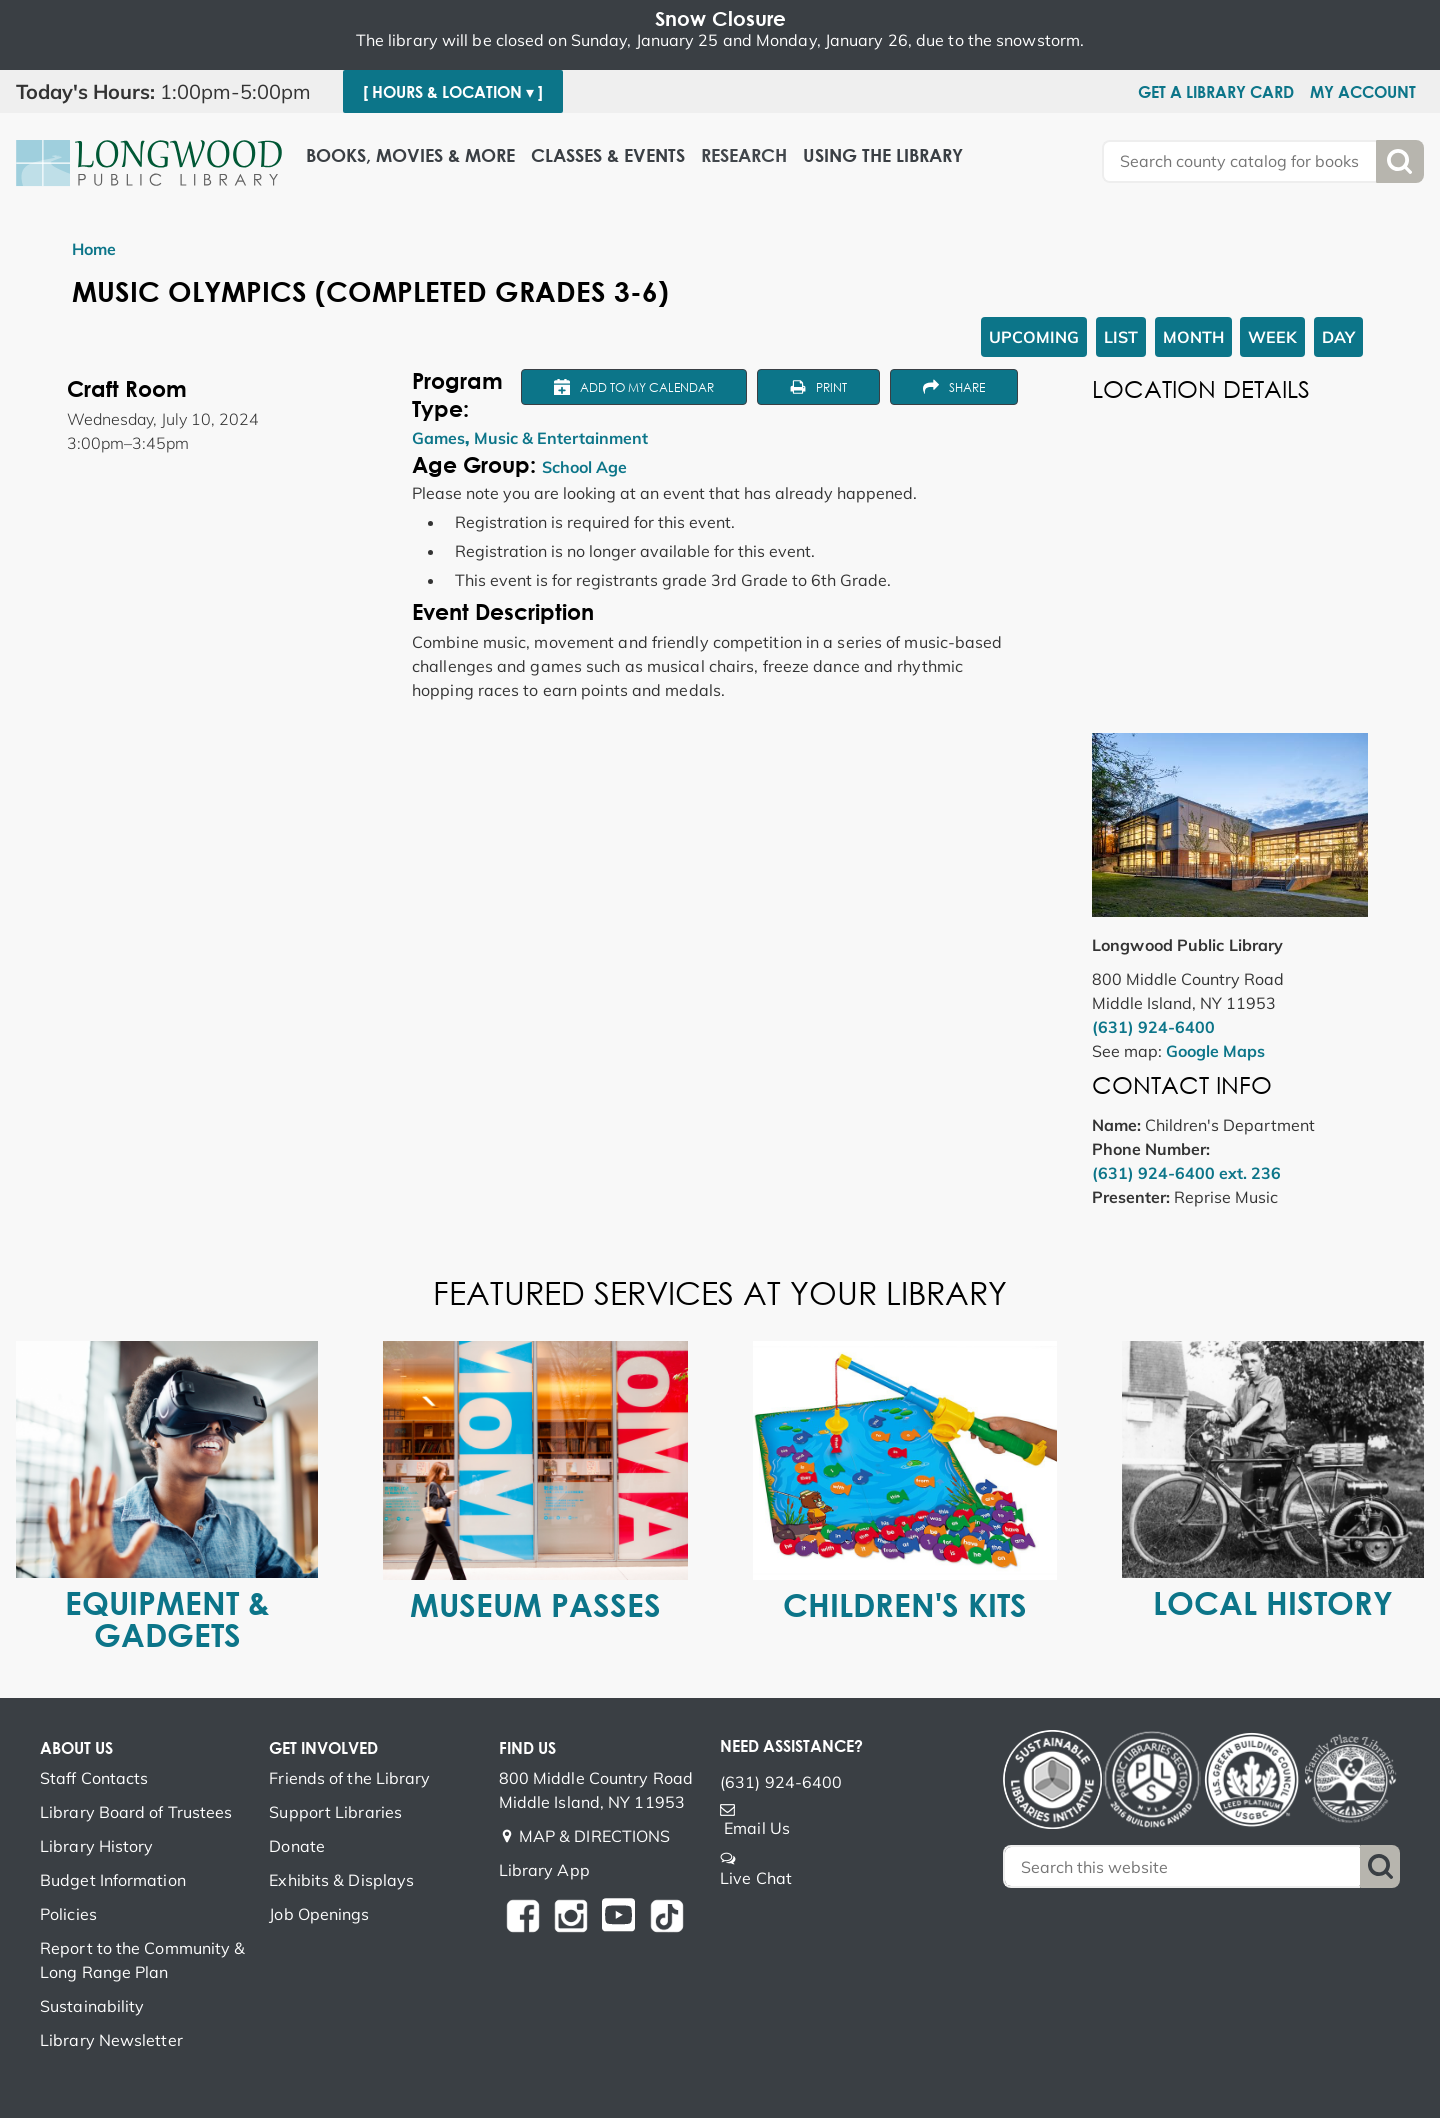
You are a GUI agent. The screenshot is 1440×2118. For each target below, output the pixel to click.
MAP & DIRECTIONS (595, 1836)
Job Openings (319, 1914)
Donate (297, 1846)
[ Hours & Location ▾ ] (453, 92)
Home (94, 249)
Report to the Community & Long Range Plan (143, 1960)
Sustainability (92, 2006)
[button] (171, 92)
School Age (584, 467)
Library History (97, 1846)
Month (1193, 337)
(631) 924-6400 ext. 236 (1186, 1173)
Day (1338, 337)
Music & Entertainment (561, 438)
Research (744, 155)
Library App (544, 1870)
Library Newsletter (111, 2040)
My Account (1363, 92)
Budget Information (113, 1880)
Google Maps (1215, 1051)
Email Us (757, 1828)
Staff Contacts (94, 1778)
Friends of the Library (349, 1778)
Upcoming (1034, 337)
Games (438, 438)
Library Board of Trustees (136, 1812)
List (1121, 337)
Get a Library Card (1216, 92)
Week (1272, 337)
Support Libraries (335, 1812)
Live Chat (756, 1878)
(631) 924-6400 (1153, 1027)
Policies (68, 1914)
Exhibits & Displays (341, 1880)
